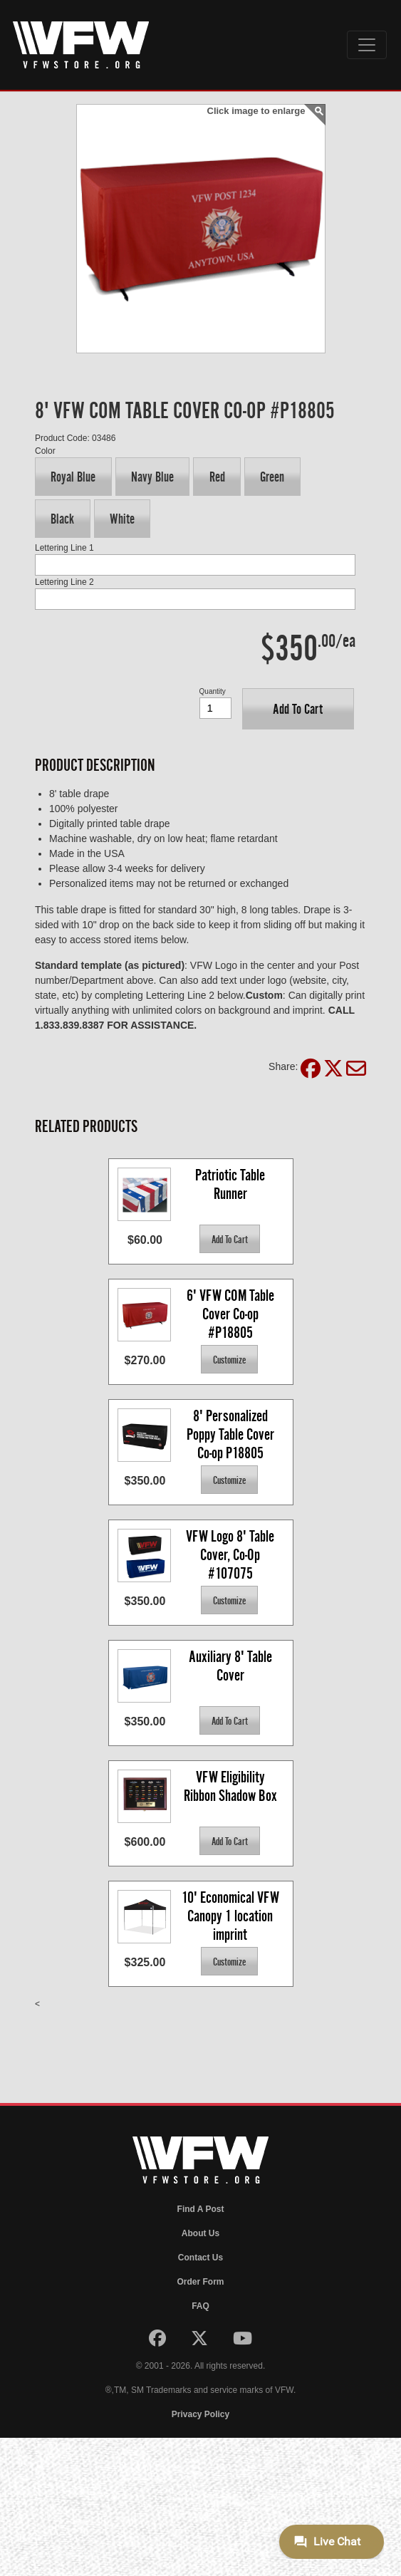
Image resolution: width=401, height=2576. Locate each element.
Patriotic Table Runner (231, 1184)
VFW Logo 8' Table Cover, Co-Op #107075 (231, 1554)
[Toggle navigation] (367, 45)
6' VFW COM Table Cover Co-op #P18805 (232, 1313)
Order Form (200, 2282)
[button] (73, 476)
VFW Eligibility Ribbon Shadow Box (230, 1786)
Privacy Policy (200, 2414)
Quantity (212, 691)
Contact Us (200, 2258)
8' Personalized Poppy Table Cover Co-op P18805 (232, 1433)
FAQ (200, 2306)
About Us (200, 2233)
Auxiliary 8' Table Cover (232, 1666)
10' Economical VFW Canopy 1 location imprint (232, 1915)
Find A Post (200, 2209)
